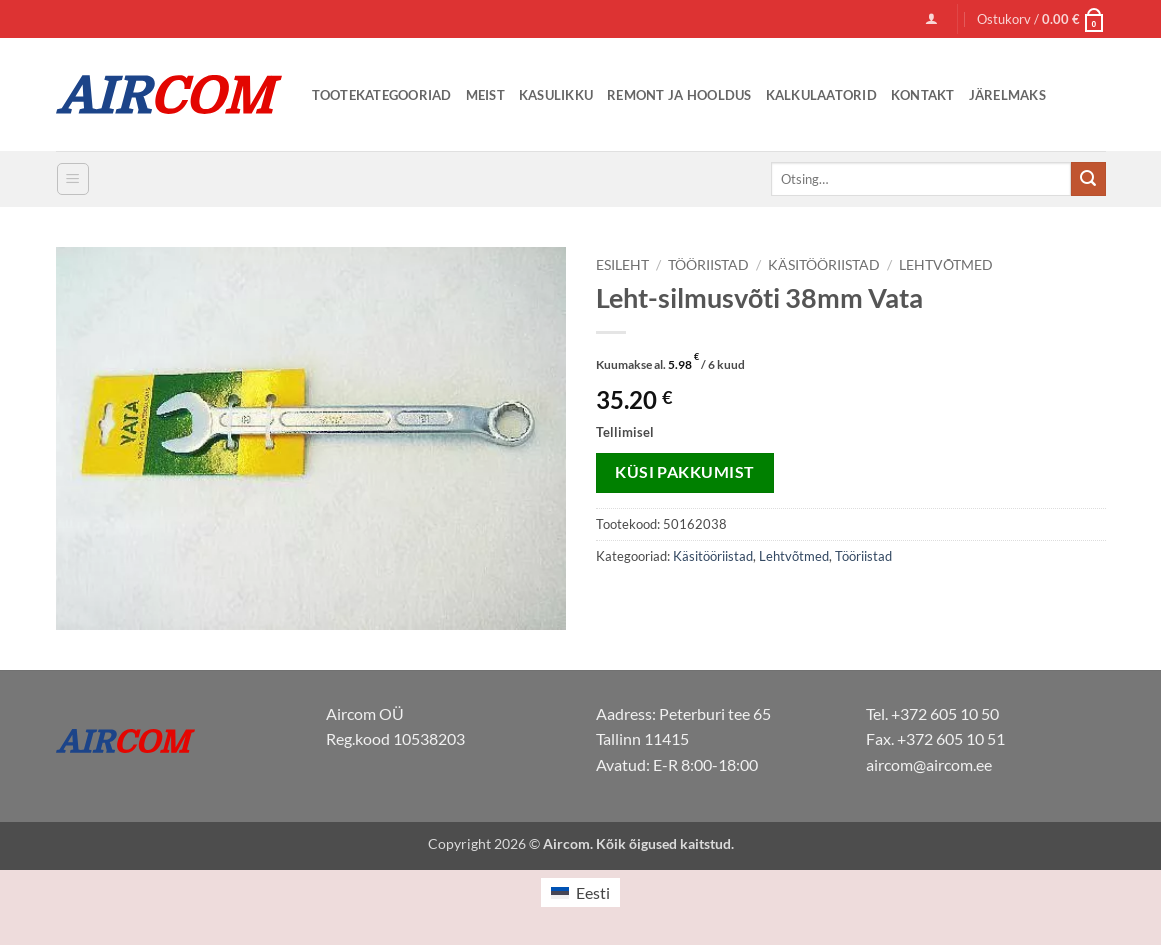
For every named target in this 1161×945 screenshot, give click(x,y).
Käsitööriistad (824, 265)
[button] (931, 18)
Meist (485, 95)
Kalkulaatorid (821, 95)
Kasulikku (556, 95)
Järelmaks (1007, 95)
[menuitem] (580, 892)
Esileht (622, 265)
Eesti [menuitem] (593, 892)
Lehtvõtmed (946, 265)
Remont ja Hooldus (679, 95)
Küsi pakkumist (685, 472)
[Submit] (1088, 179)
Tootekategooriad (382, 95)
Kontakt (923, 95)
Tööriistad (708, 265)
